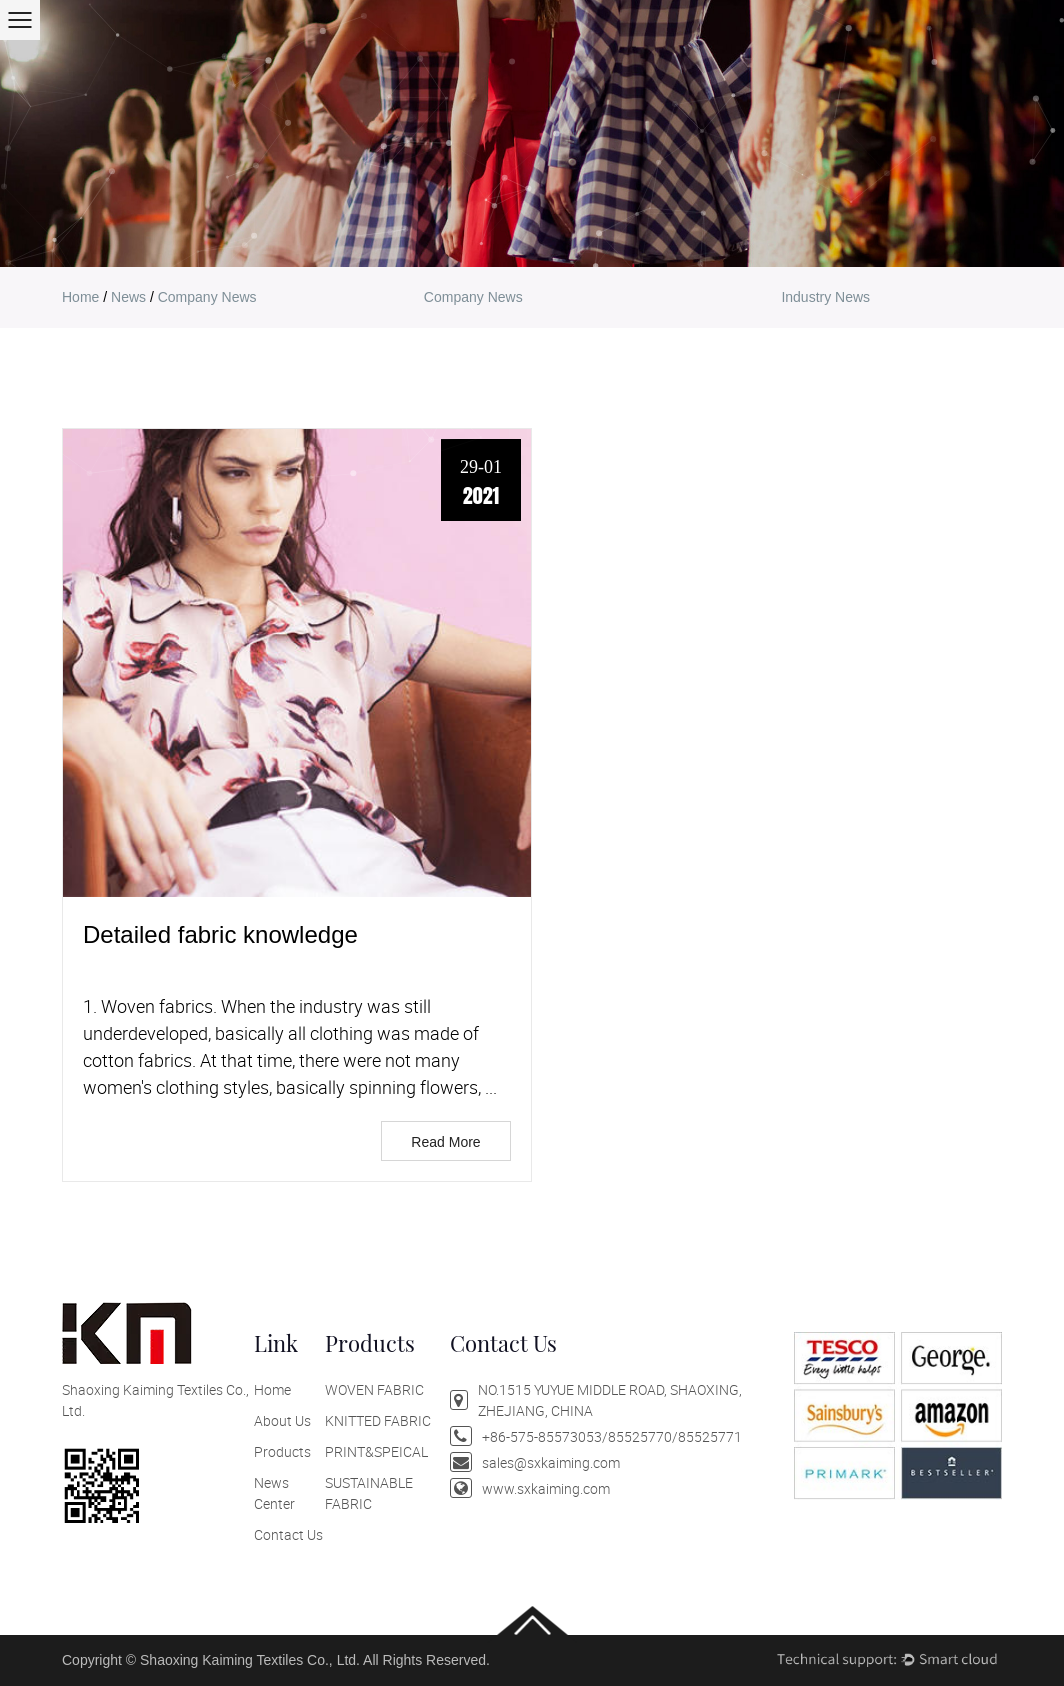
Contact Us (288, 1534)
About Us (282, 1420)
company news (473, 297)
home (80, 297)
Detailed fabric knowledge (220, 934)
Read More (445, 1142)
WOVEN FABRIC (374, 1389)
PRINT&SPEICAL (376, 1451)
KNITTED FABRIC (378, 1420)
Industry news (825, 297)
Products (282, 1451)
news (128, 297)
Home (272, 1389)
